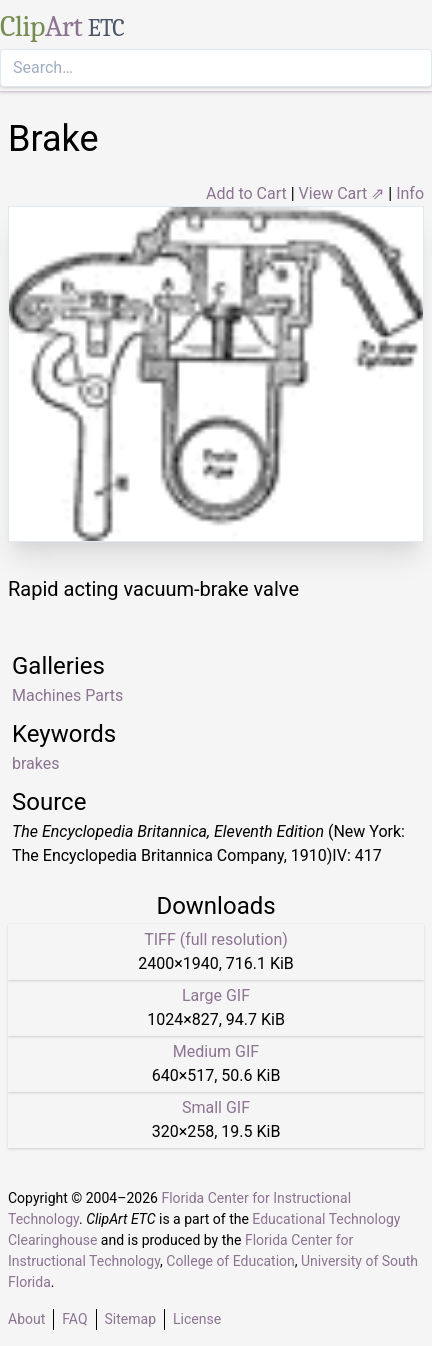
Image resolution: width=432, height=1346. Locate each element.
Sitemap (130, 1319)
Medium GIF (216, 1051)
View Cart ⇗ (342, 193)
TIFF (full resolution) (216, 939)
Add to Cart (246, 193)
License (197, 1319)
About (26, 1319)
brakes (36, 763)
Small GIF (216, 1107)
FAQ (74, 1319)
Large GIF (216, 995)
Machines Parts (67, 695)
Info (410, 193)
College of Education (230, 1261)
